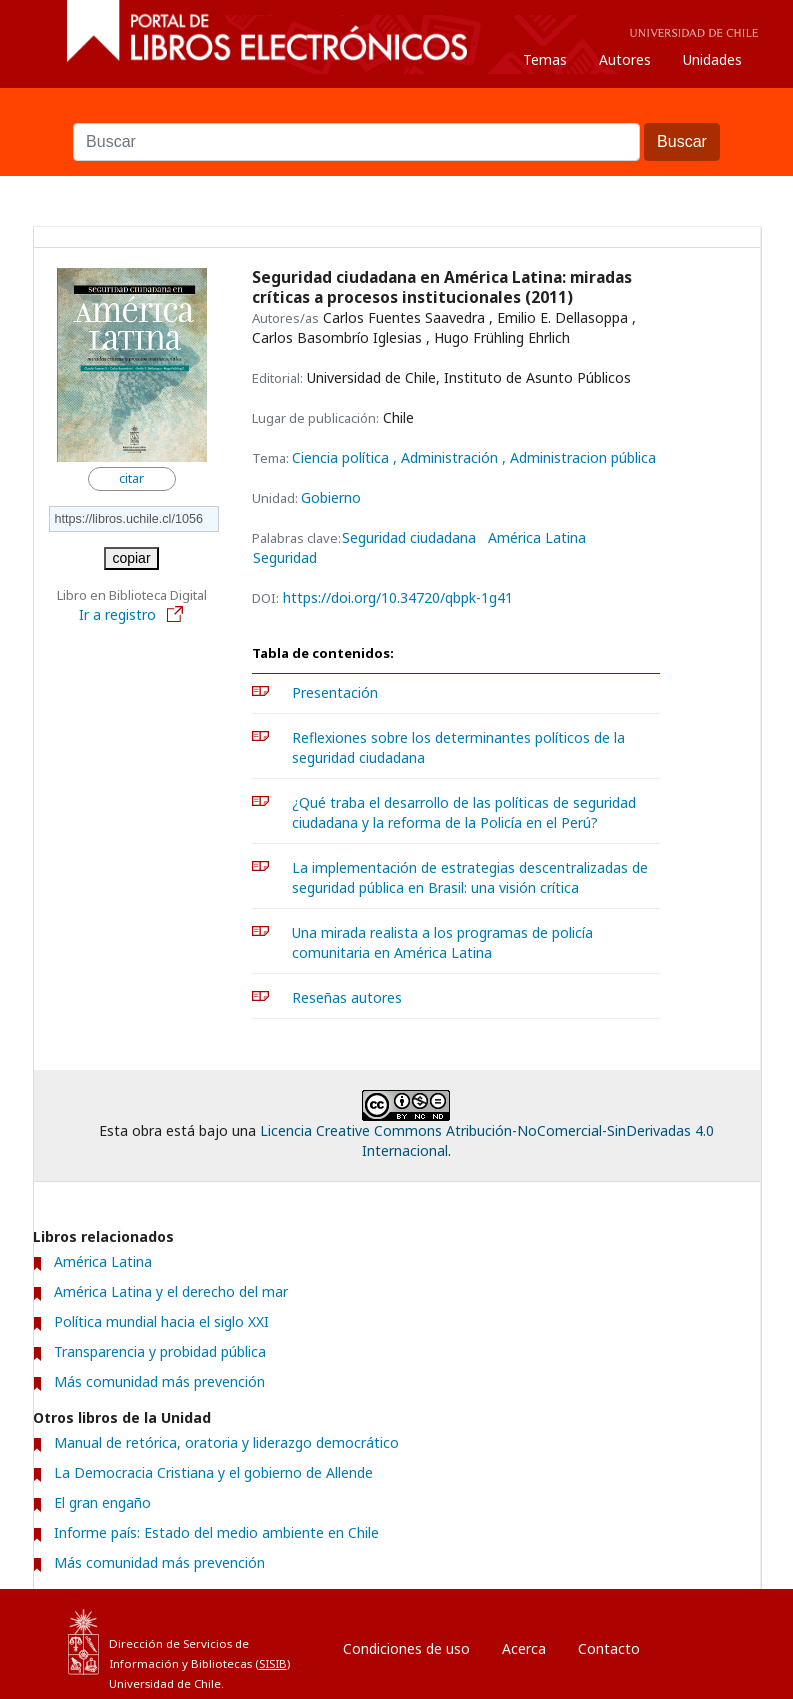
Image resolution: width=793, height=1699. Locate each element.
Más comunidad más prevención (159, 1381)
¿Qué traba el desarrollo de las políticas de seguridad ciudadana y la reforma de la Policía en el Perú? (464, 812)
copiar (131, 558)
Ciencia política (342, 457)
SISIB (273, 1663)
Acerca (524, 1648)
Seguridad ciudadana (409, 538)
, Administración (447, 457)
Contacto (609, 1648)
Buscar (397, 113)
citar (131, 478)
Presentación (335, 692)
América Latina (537, 538)
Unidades (712, 59)
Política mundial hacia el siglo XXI (161, 1321)
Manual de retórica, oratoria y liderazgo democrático (226, 1442)
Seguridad (285, 558)
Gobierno (331, 497)
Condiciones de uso (406, 1648)
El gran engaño (102, 1502)
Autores (625, 59)
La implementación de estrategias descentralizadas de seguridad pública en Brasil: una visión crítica (470, 877)
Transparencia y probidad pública (160, 1351)
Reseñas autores (347, 997)
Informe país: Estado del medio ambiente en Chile (216, 1532)
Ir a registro (132, 614)
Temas (545, 59)
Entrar (701, 1643)
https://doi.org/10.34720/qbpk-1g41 (398, 597)
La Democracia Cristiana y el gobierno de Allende (213, 1472)
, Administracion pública (579, 457)
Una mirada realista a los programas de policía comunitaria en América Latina (442, 942)
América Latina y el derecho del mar (171, 1291)
